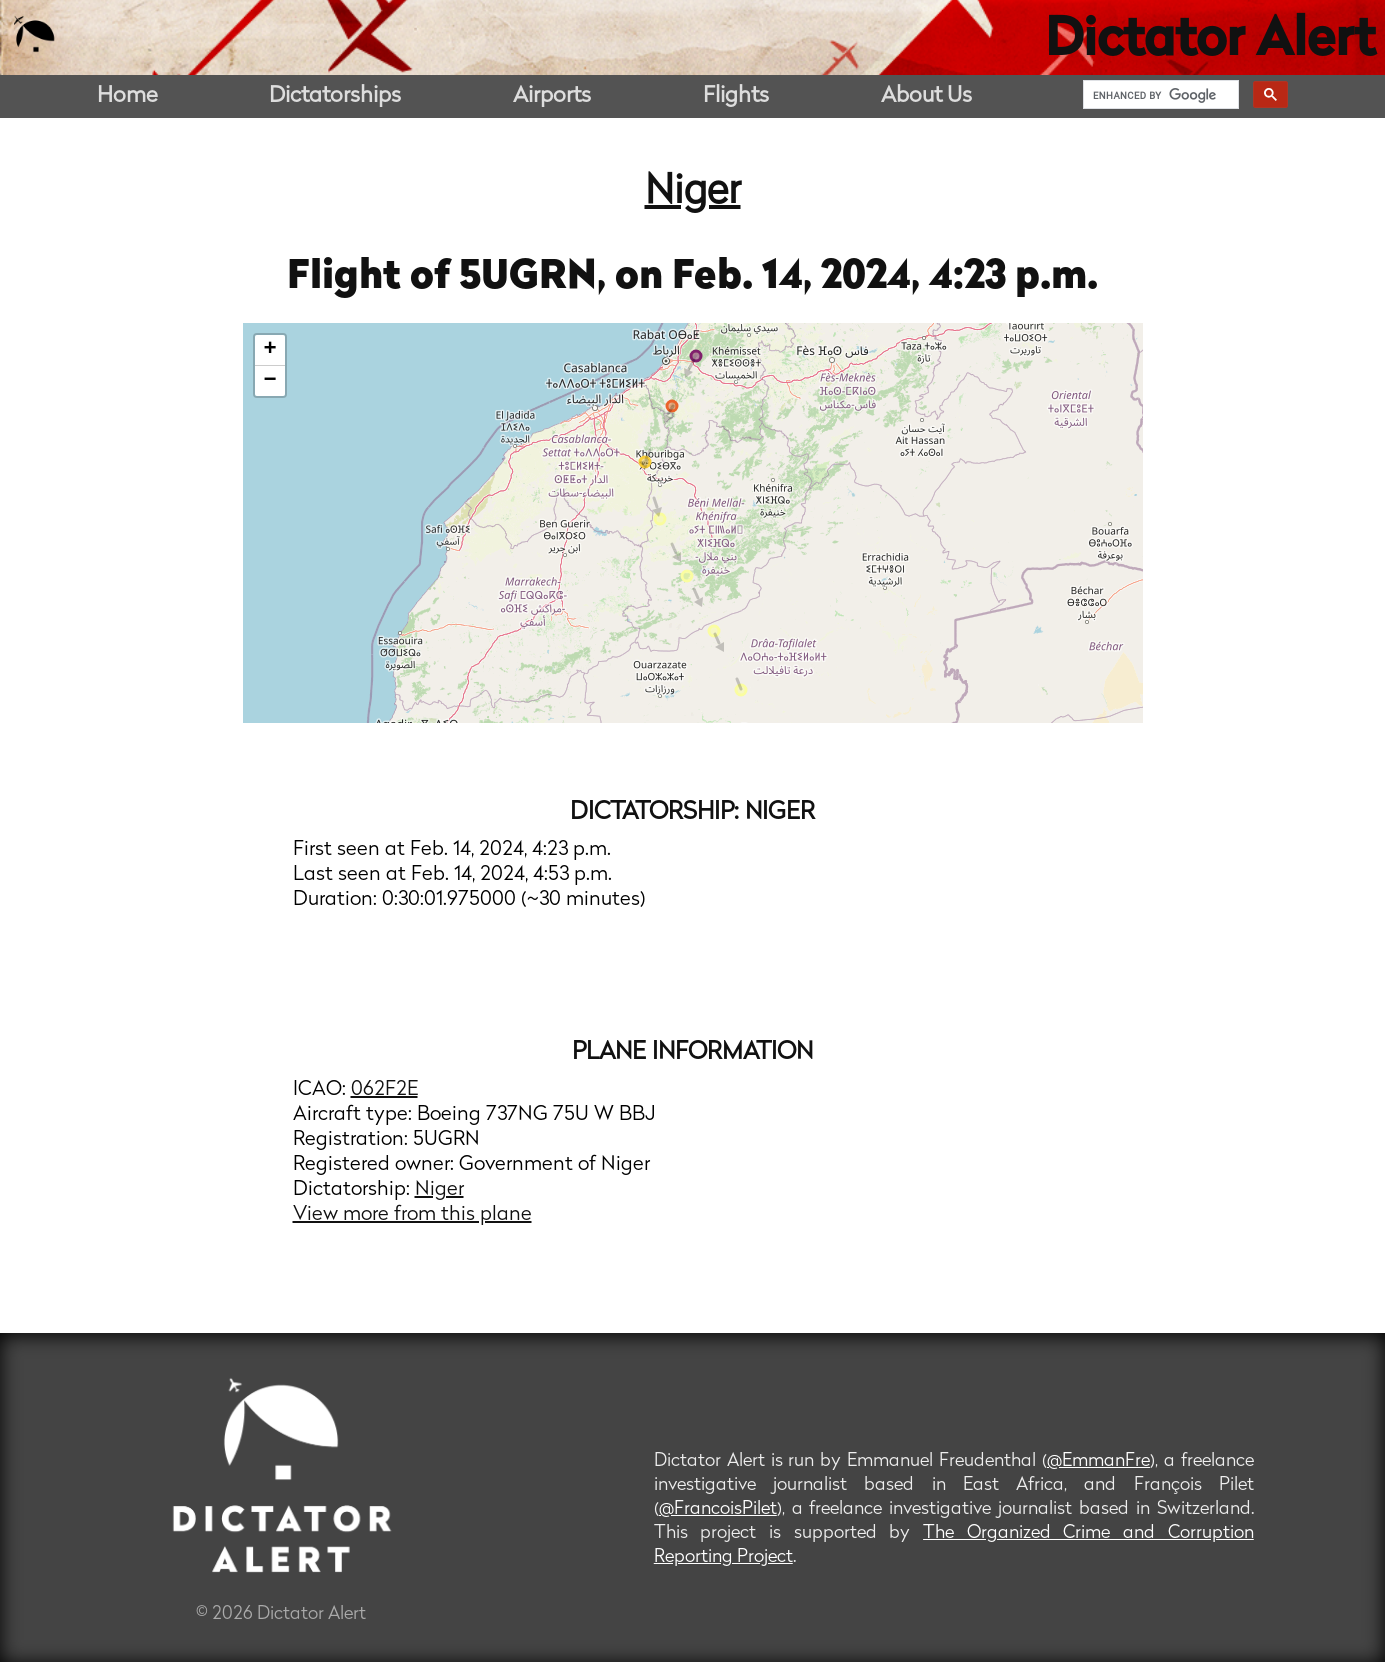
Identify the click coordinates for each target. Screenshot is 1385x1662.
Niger (693, 193)
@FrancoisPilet (718, 1509)
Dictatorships (335, 96)
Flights (736, 96)
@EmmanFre (1098, 1461)
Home (127, 96)
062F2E (384, 1090)
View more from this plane (412, 1215)
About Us (926, 96)
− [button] (269, 381)
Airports (552, 96)
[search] (1159, 95)
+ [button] (269, 350)
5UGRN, (537, 278)
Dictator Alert (1210, 42)
